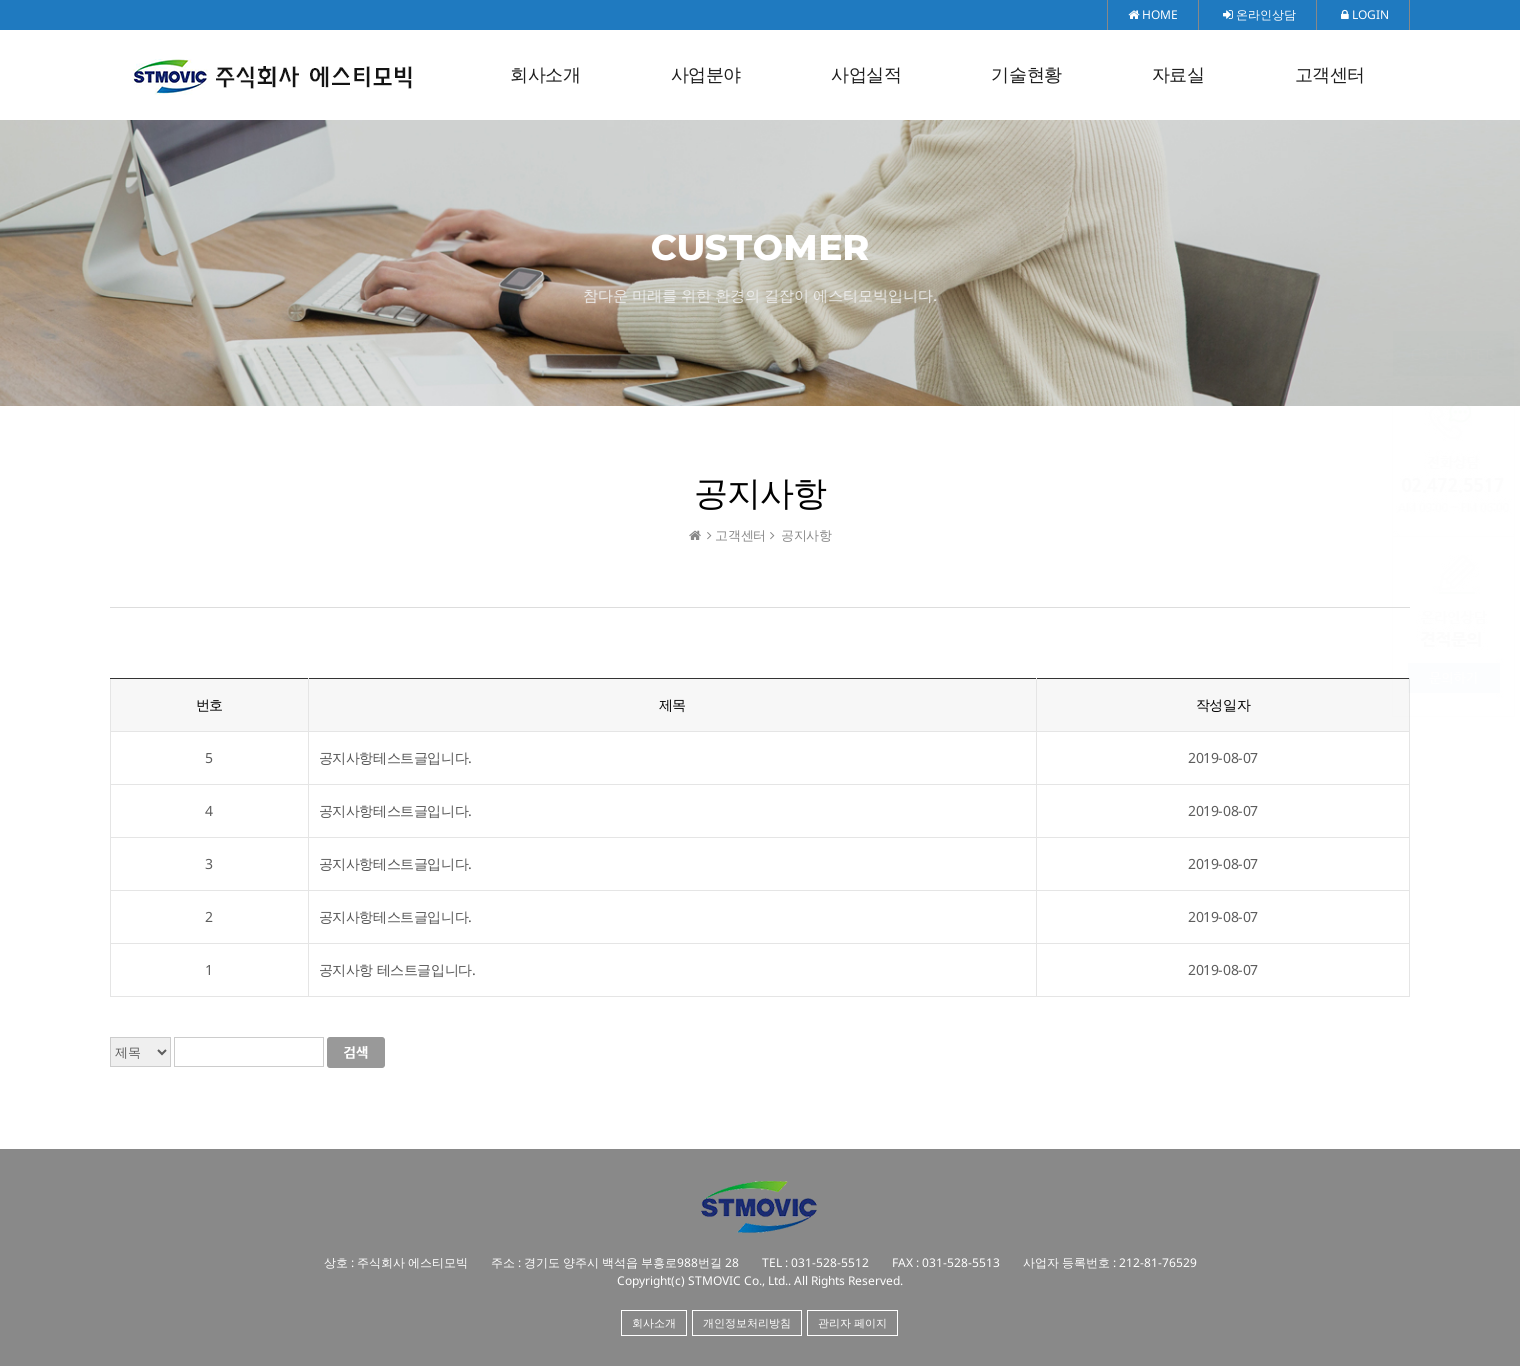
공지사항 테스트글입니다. (397, 969)
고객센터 (1330, 75)
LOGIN (1365, 14)
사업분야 (706, 75)
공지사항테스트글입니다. (395, 757)
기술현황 (1026, 75)
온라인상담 (1259, 14)
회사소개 (545, 75)
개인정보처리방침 (747, 1322)
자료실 (1178, 75)
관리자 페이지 (852, 1322)
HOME (1153, 14)
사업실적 (866, 75)
